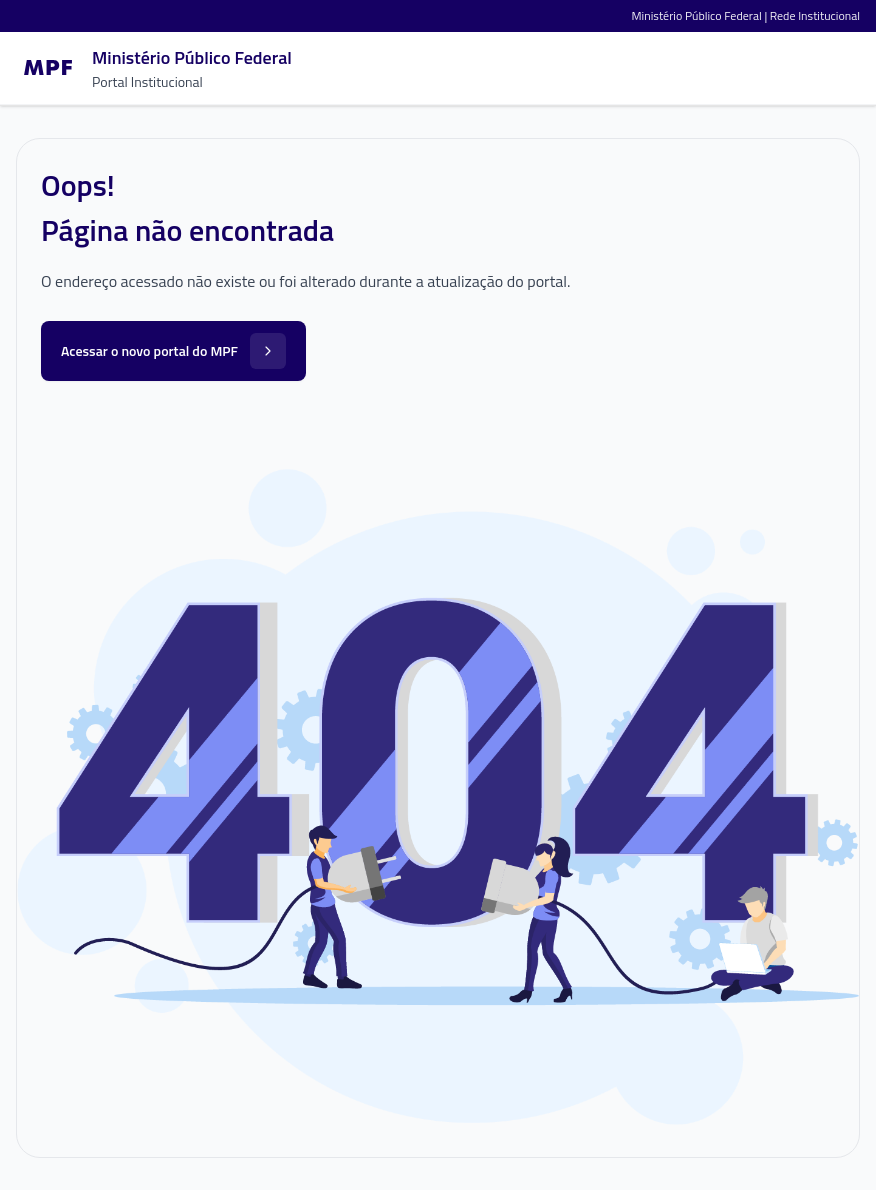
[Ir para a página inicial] (154, 68)
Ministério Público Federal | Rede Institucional (746, 15)
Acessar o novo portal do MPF (173, 351)
